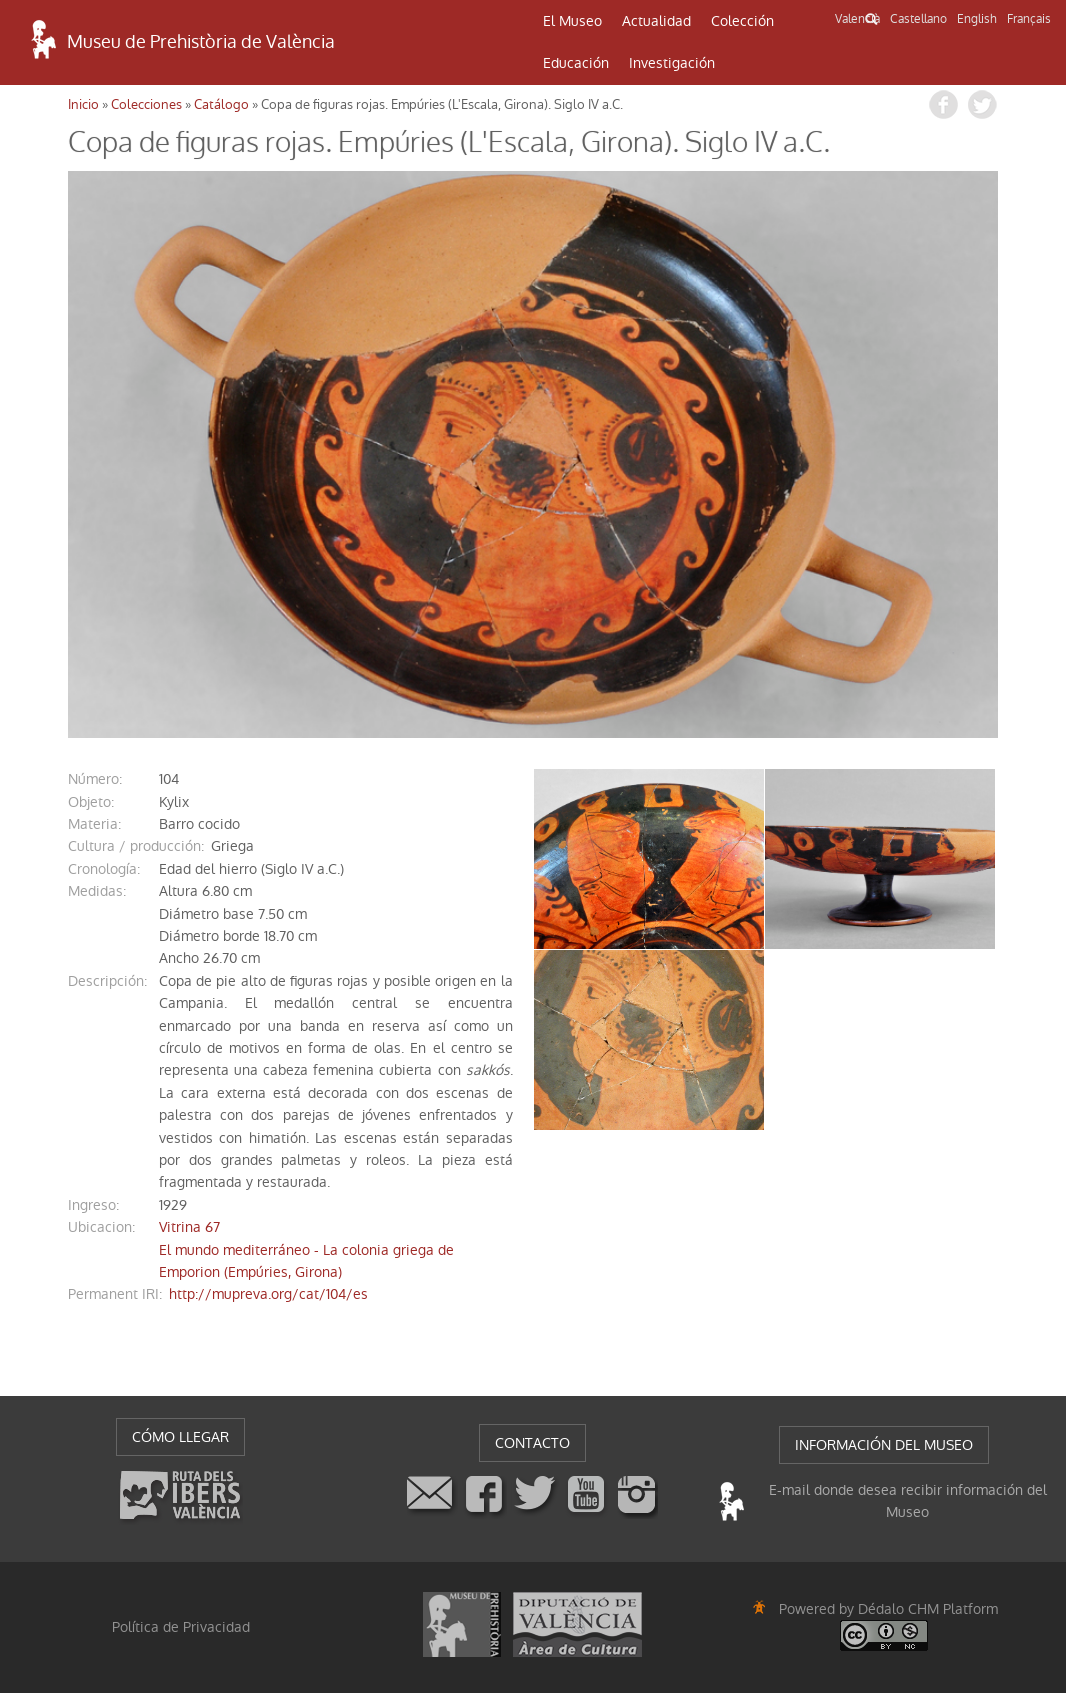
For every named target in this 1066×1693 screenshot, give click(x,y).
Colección (742, 21)
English (977, 19)
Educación (576, 63)
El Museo (572, 21)
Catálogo (221, 104)
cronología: (104, 869)
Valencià (857, 19)
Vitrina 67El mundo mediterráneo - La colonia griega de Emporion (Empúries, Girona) (306, 1249)
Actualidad (656, 21)
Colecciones (146, 104)
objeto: (91, 802)
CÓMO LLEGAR (180, 1437)
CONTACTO (532, 1443)
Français (1029, 19)
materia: (94, 824)
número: (95, 779)
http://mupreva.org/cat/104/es (268, 1294)
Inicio (83, 104)
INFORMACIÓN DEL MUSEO (884, 1445)
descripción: (107, 981)
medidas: (97, 891)
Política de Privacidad (181, 1627)
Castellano (918, 19)
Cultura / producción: (136, 846)
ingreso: (93, 1205)
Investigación (672, 63)
